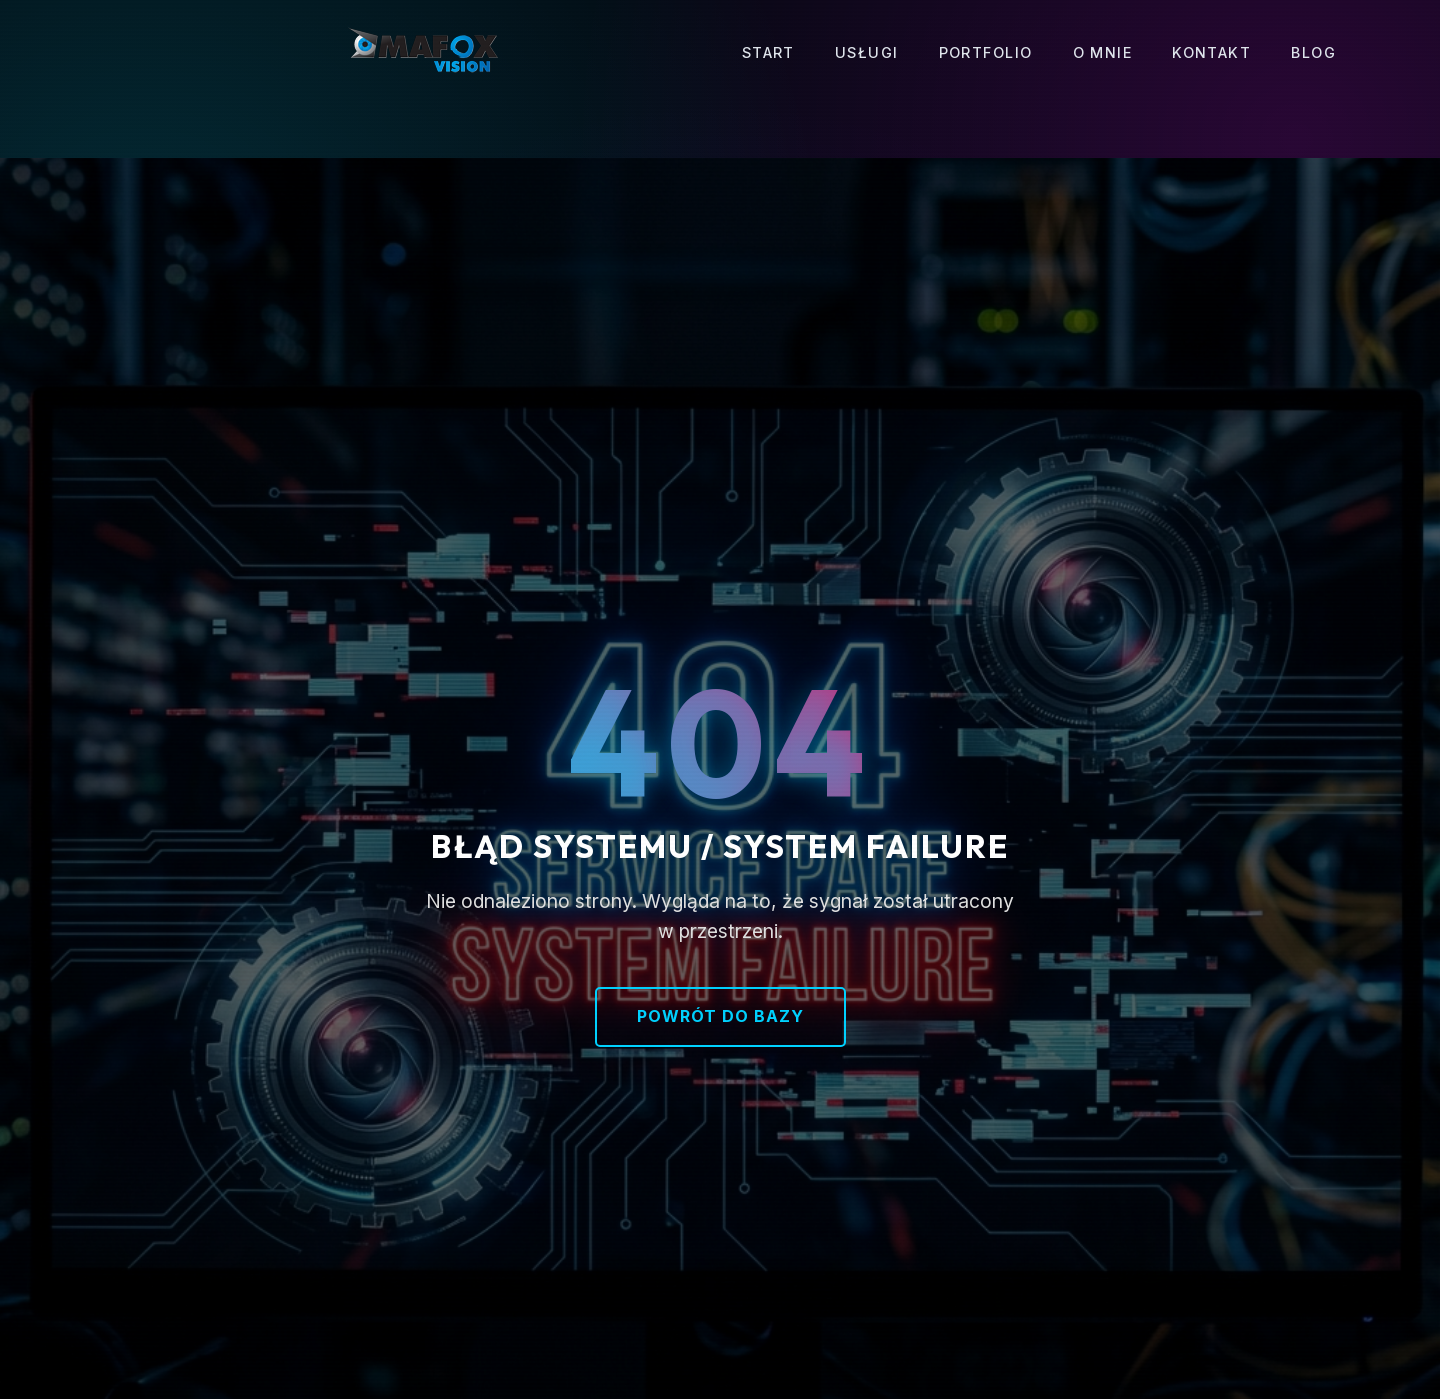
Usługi (867, 52)
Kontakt (1211, 52)
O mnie (1103, 52)
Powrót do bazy (720, 1016)
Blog (1313, 52)
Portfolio (986, 52)
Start (768, 52)
